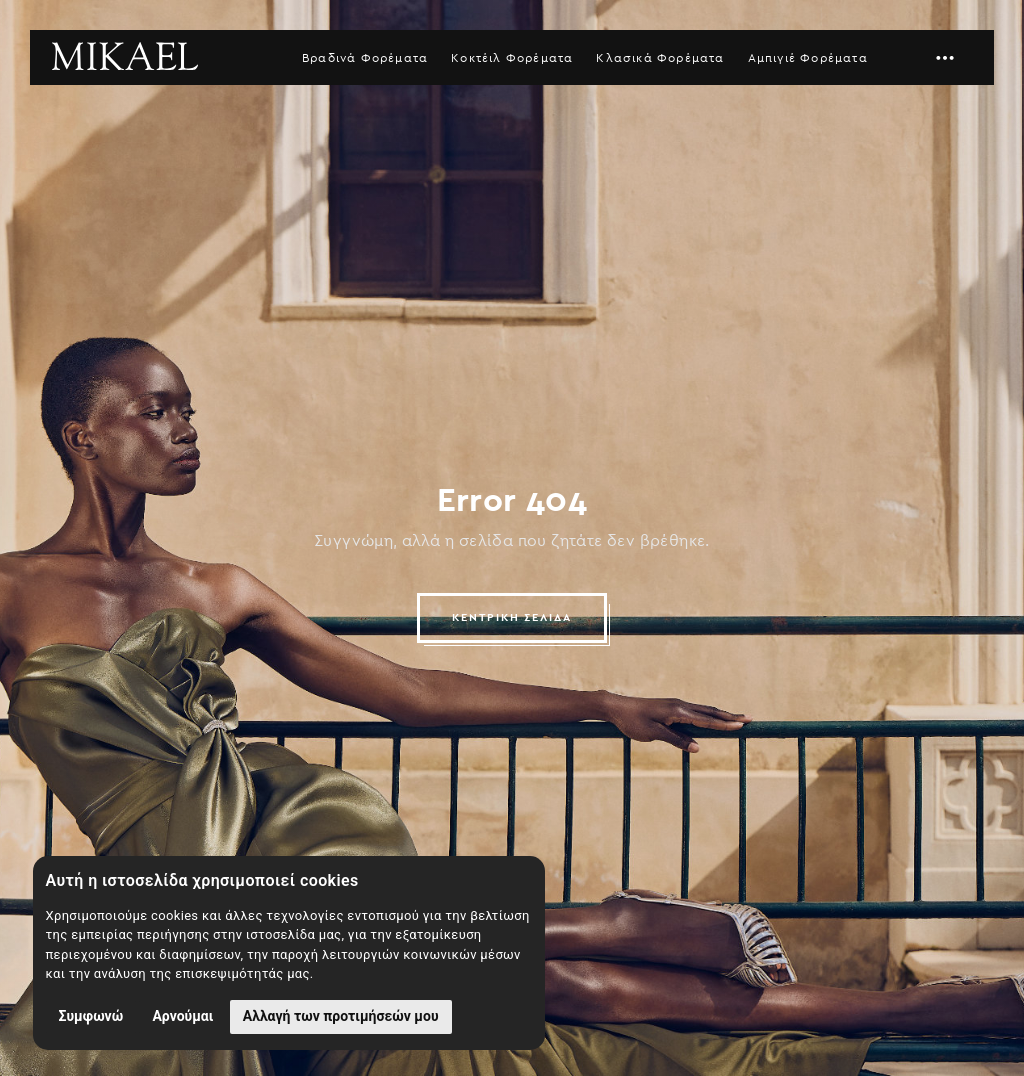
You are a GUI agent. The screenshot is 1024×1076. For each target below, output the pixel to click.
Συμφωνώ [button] (91, 1016)
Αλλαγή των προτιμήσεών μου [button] (341, 1016)
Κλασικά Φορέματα (660, 58)
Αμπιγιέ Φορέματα (808, 58)
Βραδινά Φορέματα (365, 58)
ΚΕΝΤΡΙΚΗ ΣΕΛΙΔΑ (512, 617)
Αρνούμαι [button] (182, 1016)
